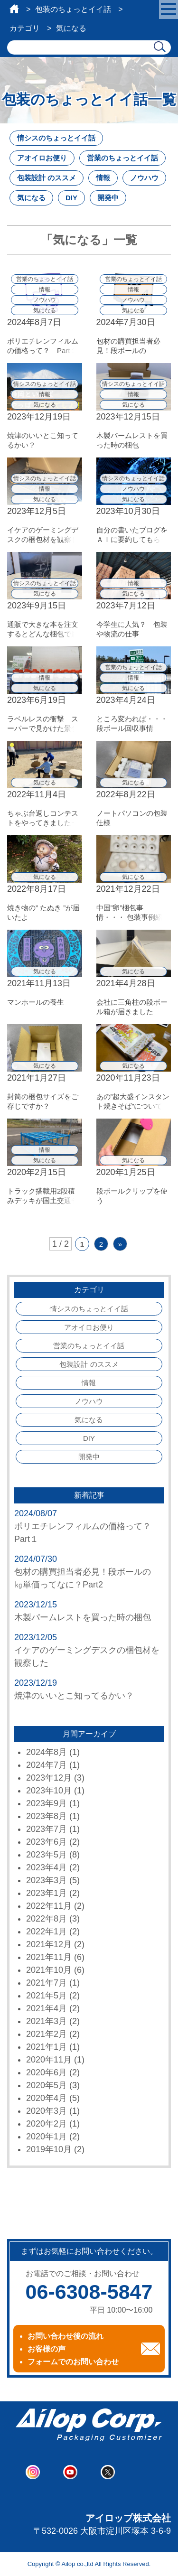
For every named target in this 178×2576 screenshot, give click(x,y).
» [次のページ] (120, 1244)
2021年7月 (46, 1983)
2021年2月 (46, 2034)
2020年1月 (46, 2136)
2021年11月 (49, 1957)
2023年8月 (46, 1816)
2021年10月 (49, 1970)
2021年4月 (46, 2008)
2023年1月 (46, 1893)
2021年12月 (49, 1944)
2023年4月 (46, 1867)
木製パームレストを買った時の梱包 (82, 1617)
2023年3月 (46, 1880)
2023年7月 (46, 1829)
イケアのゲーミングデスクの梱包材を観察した (86, 1656)
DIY (71, 198)
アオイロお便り (42, 158)
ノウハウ (144, 178)
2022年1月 (46, 1931)
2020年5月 (46, 2085)
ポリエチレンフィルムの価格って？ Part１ (86, 1532)
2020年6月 (46, 2072)
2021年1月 (46, 2047)
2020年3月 (46, 2111)
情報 (103, 178)
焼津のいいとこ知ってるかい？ (74, 1695)
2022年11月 (49, 1906)
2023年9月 (46, 1803)
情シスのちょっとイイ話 (56, 138)
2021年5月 (46, 1995)
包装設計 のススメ (46, 178)
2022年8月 (46, 1918)
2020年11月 (49, 2059)
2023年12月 (49, 1778)
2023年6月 (46, 1842)
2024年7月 (46, 1765)
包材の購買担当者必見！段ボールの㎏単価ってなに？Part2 (82, 1578)
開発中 (108, 198)
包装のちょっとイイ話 (73, 9)
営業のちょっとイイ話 (122, 158)
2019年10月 (49, 2149)
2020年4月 (46, 2098)
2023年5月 (46, 1854)
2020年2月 (46, 2123)
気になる (31, 198)
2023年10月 (49, 1790)
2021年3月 (46, 2021)
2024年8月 (46, 1752)
